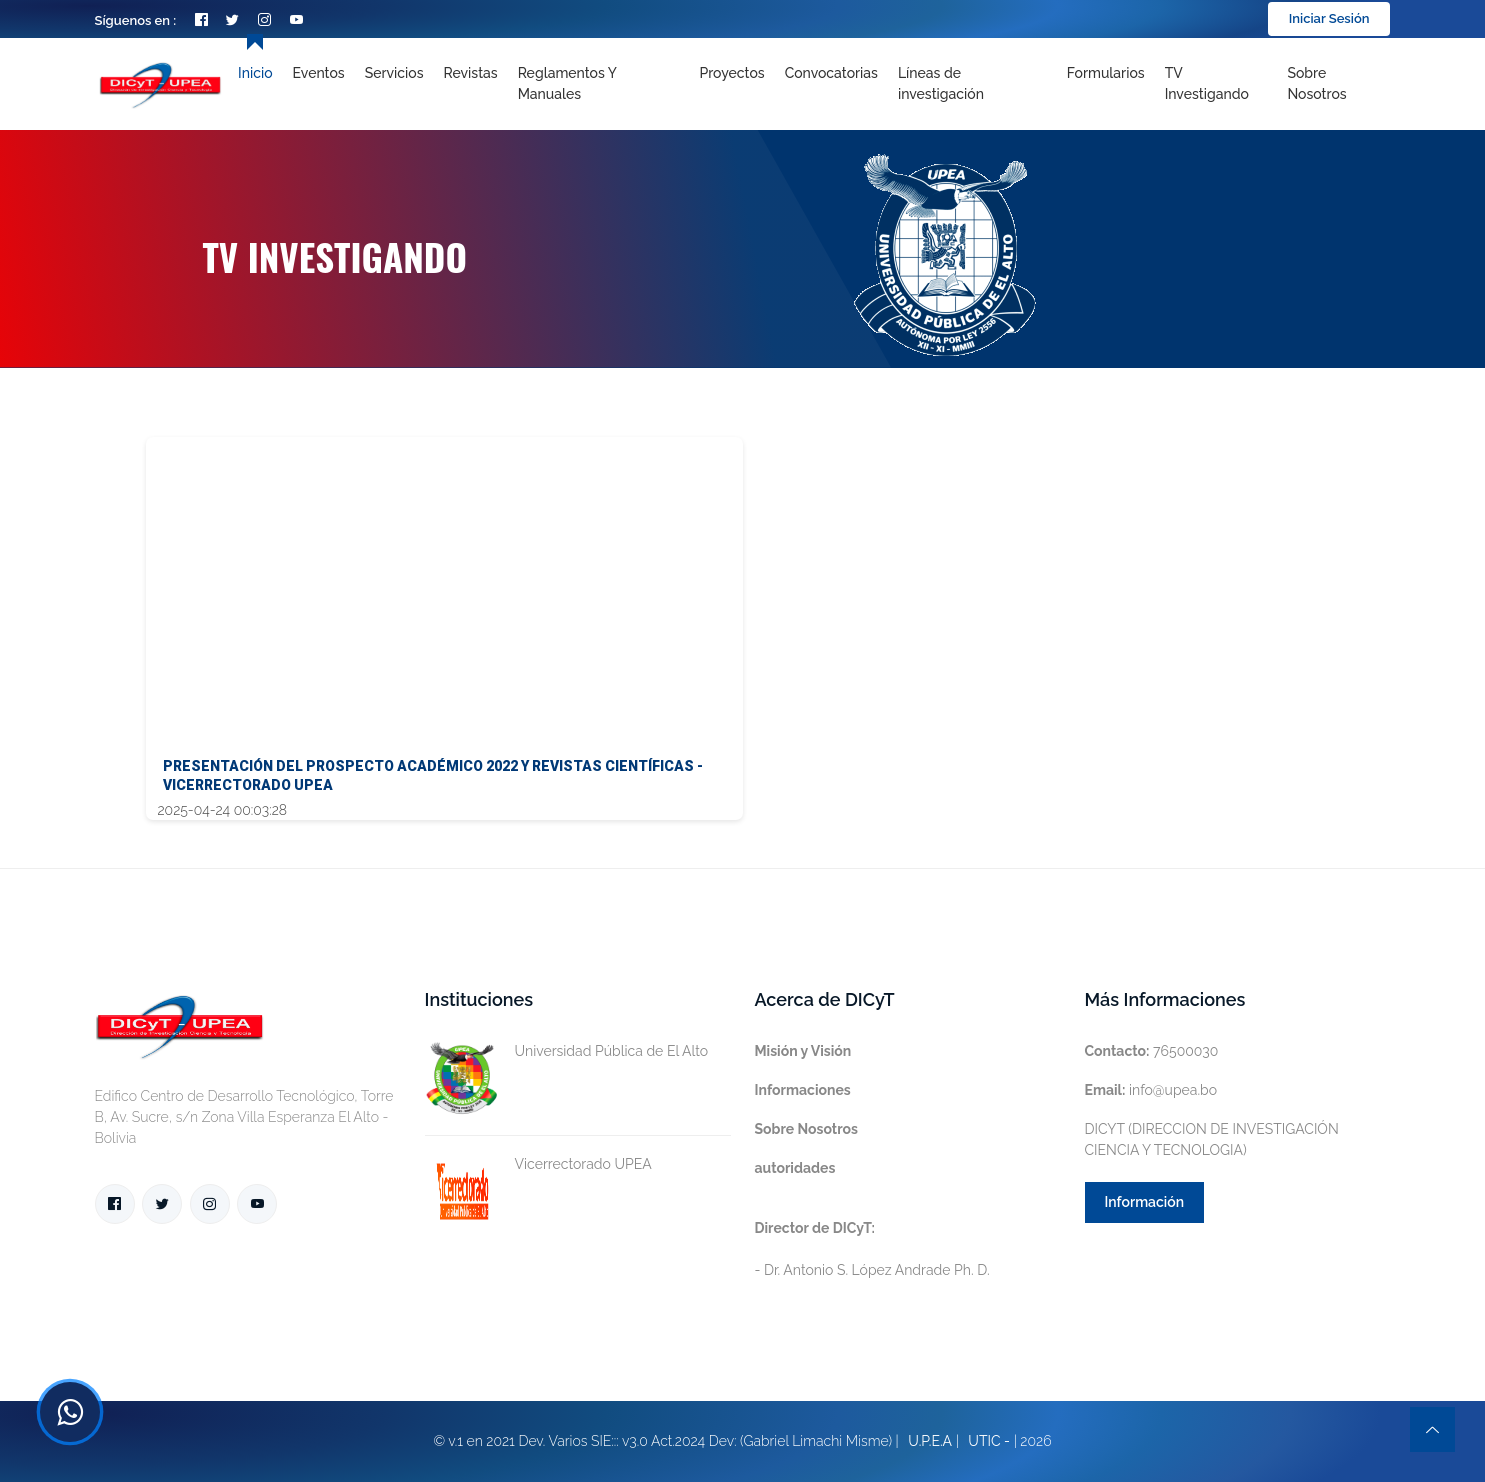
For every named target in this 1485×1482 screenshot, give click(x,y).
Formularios (1106, 73)
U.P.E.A (930, 1441)
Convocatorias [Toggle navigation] (831, 73)
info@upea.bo (1151, 1090)
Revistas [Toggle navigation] (471, 73)
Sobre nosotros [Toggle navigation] (1316, 83)
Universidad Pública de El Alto (567, 1051)
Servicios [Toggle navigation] (394, 73)
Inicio (255, 73)
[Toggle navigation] (972, 84)
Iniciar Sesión (1329, 18)
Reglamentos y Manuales (567, 83)
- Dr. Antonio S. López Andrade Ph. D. (872, 1249)
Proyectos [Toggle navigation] (731, 73)
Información (1145, 1202)
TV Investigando (1207, 83)
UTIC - (989, 1441)
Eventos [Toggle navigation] (319, 73)
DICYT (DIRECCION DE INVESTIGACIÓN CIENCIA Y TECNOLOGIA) (1212, 1139)
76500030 (1152, 1051)
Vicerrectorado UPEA (538, 1164)
